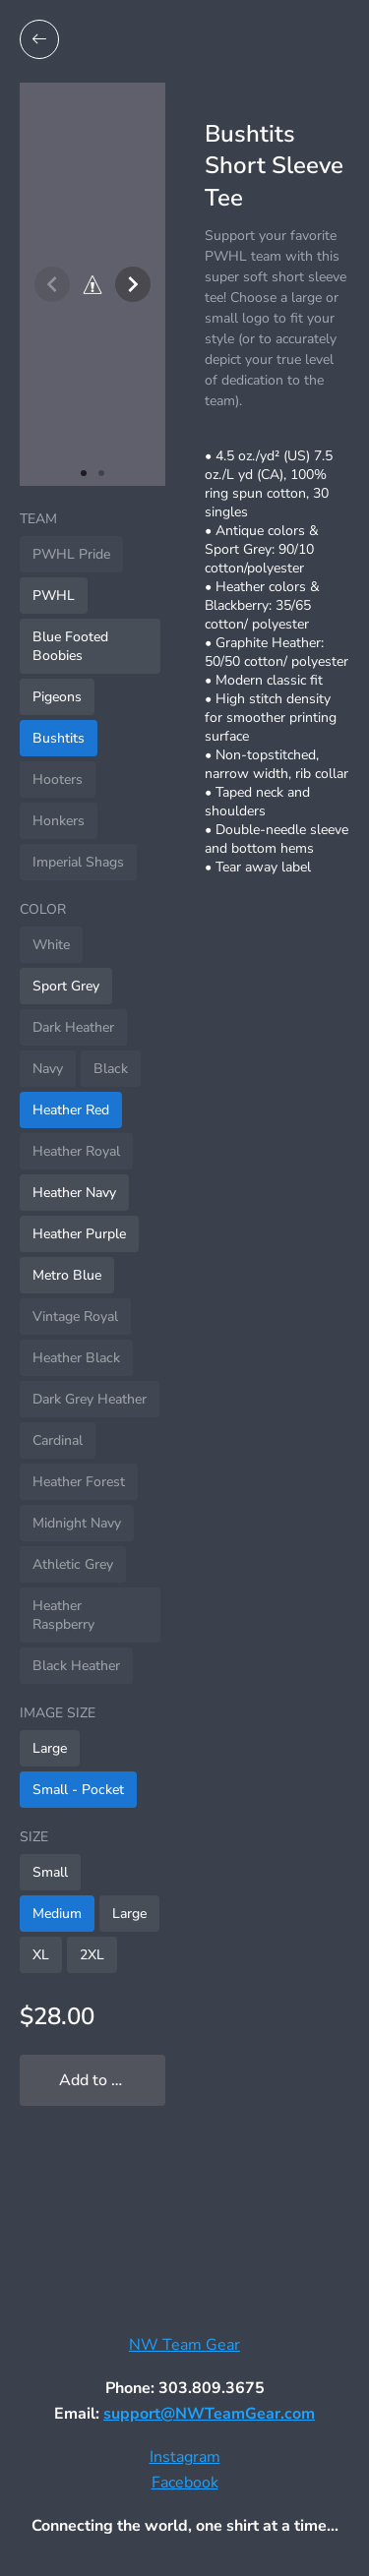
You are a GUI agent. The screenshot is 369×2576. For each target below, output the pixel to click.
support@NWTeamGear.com (209, 2414)
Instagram (185, 2457)
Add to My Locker (112, 2080)
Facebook (185, 2482)
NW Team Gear (184, 2345)
